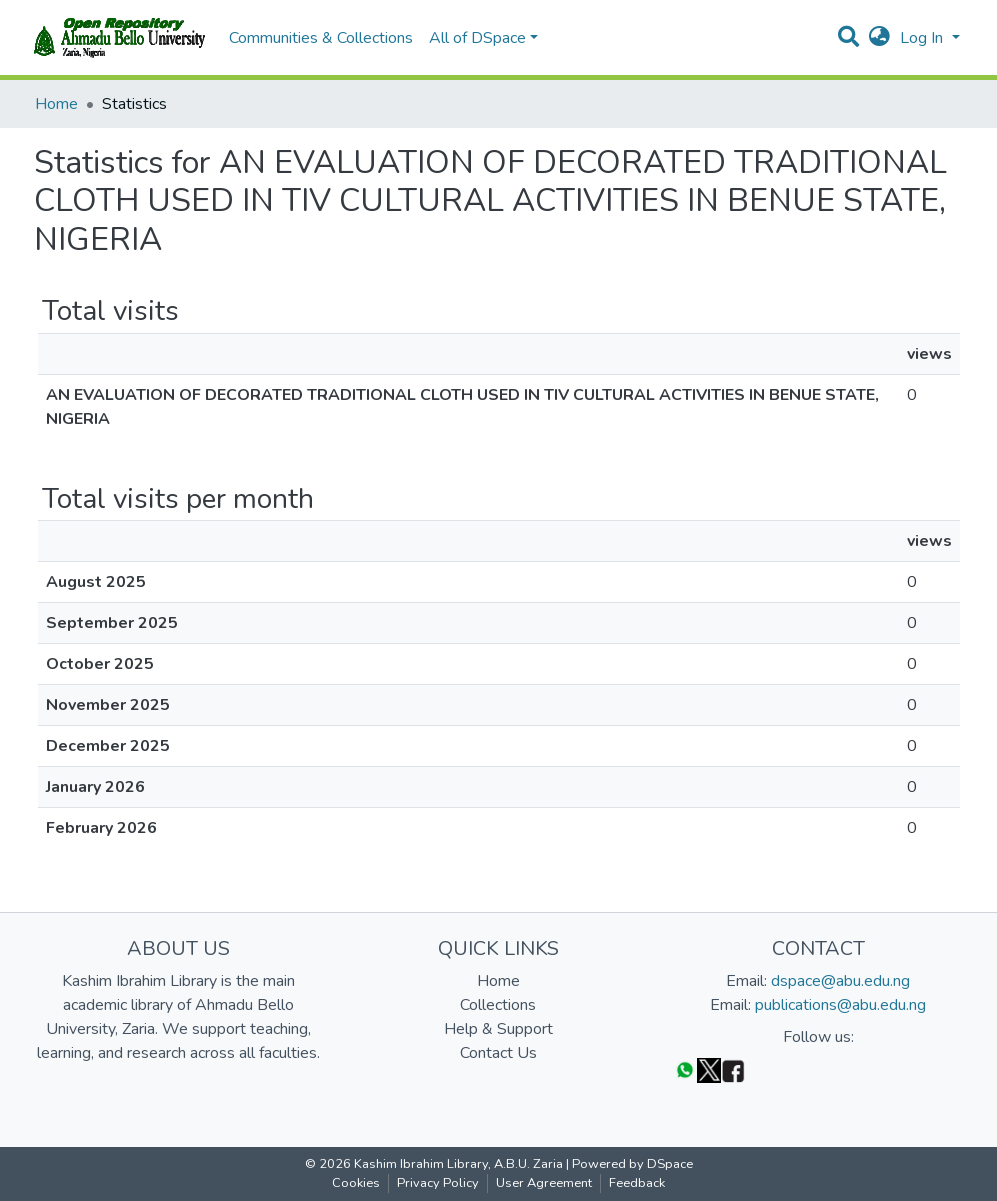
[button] (879, 38)
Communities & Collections (321, 38)
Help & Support (498, 1029)
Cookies (356, 1183)
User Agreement (544, 1183)
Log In (923, 38)
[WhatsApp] (685, 1069)
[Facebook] (733, 1069)
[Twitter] (709, 1069)
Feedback (637, 1183)
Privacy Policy (438, 1183)
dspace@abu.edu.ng (840, 981)
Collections (498, 1005)
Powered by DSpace (632, 1164)
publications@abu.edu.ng (840, 1005)
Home (56, 104)
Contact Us (498, 1053)
